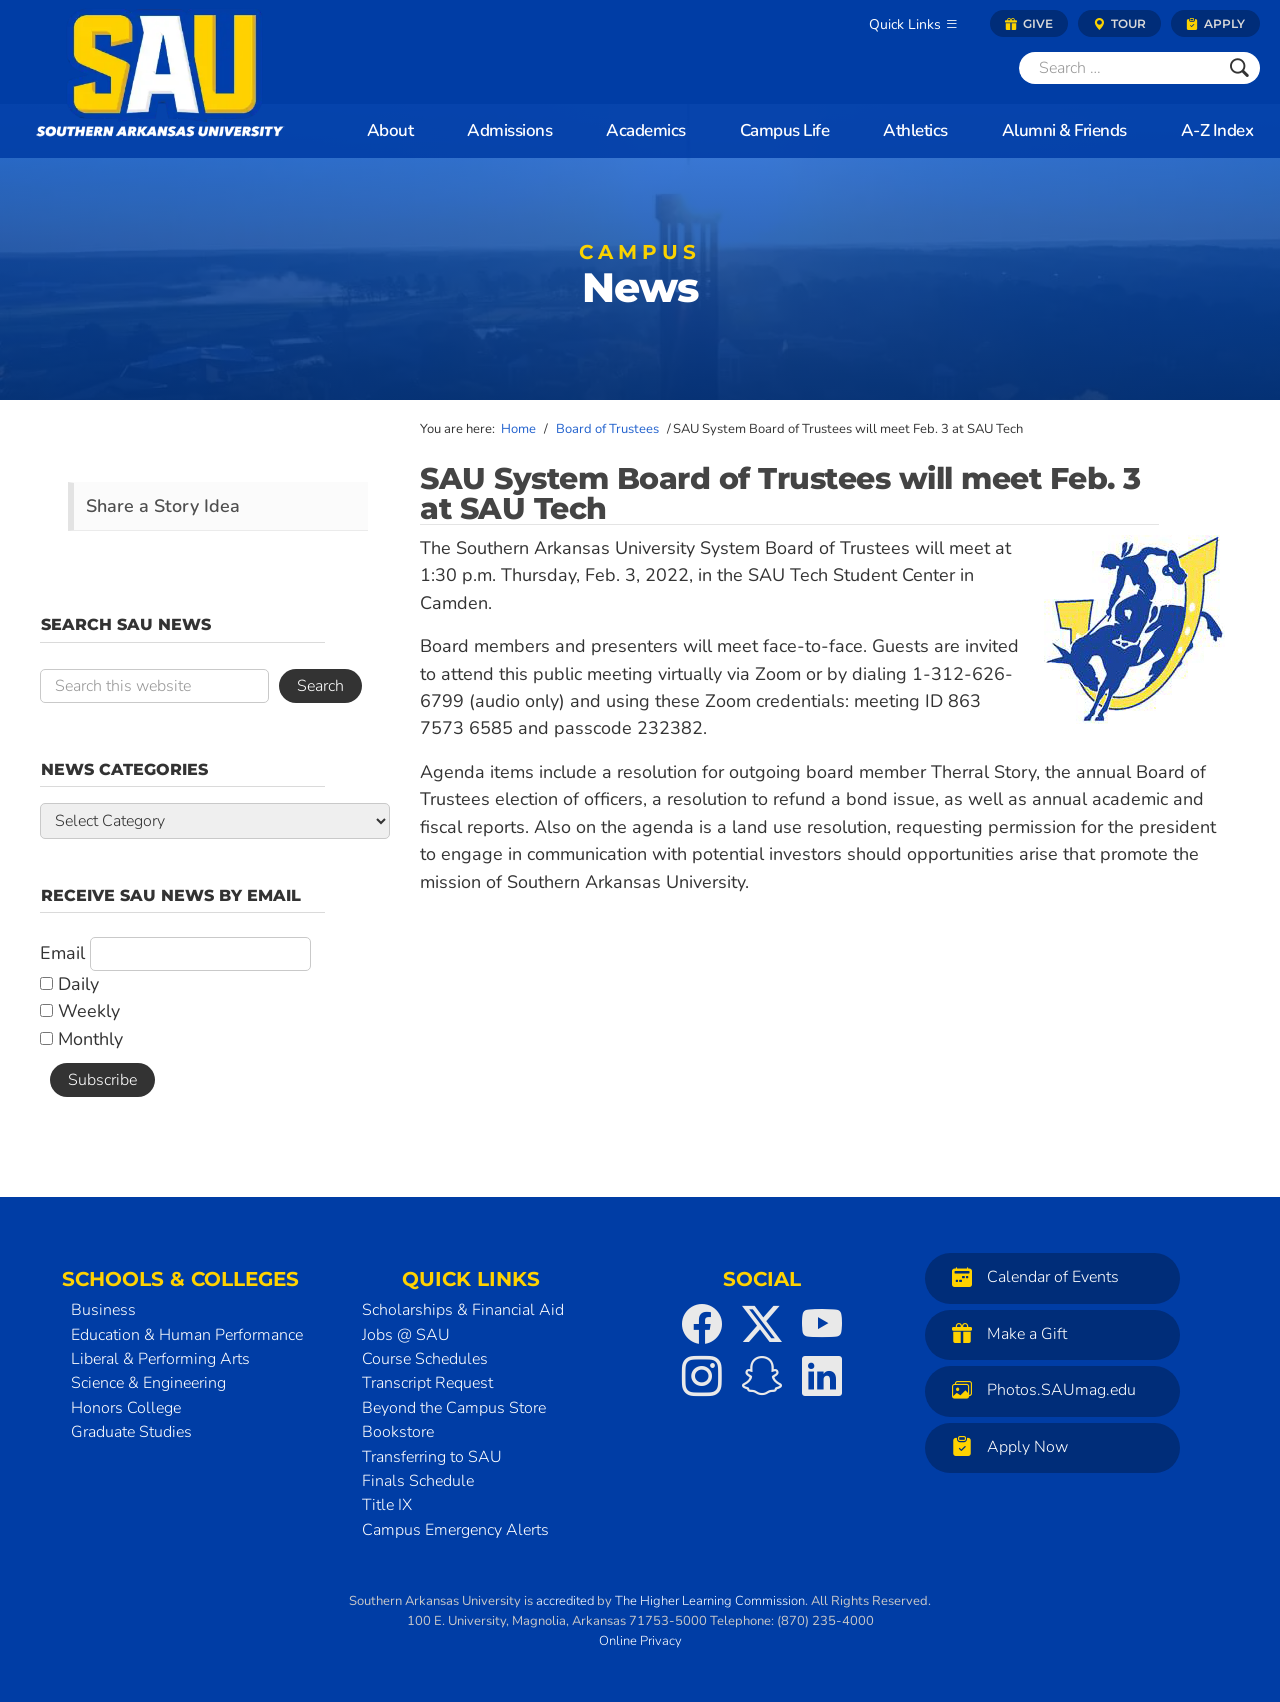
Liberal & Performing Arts (160, 1359)
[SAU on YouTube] (822, 1324)
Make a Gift (1004, 1333)
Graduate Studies (131, 1432)
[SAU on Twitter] (762, 1324)
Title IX (387, 1505)
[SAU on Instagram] (702, 1376)
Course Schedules (425, 1359)
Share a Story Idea (163, 506)
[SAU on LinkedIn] (822, 1376)
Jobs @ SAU (406, 1335)
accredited (565, 1601)
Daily (69, 984)
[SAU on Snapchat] (762, 1376)
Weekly (80, 1011)
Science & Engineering (148, 1383)
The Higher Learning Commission (710, 1601)
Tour (1119, 23)
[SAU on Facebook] (702, 1324)
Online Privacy (640, 1641)
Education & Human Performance (187, 1335)
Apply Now (1005, 1446)
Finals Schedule (418, 1481)
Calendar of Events (1030, 1276)
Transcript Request (427, 1383)
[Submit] (1239, 68)
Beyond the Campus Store (454, 1408)
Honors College (126, 1408)
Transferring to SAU (432, 1457)
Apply (1215, 23)
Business (103, 1310)
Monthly (81, 1039)
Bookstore (398, 1432)
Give (1029, 23)
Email (62, 953)
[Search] (1119, 68)
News (640, 279)
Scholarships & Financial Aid (463, 1310)
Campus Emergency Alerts (455, 1530)
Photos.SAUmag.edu (1039, 1389)
